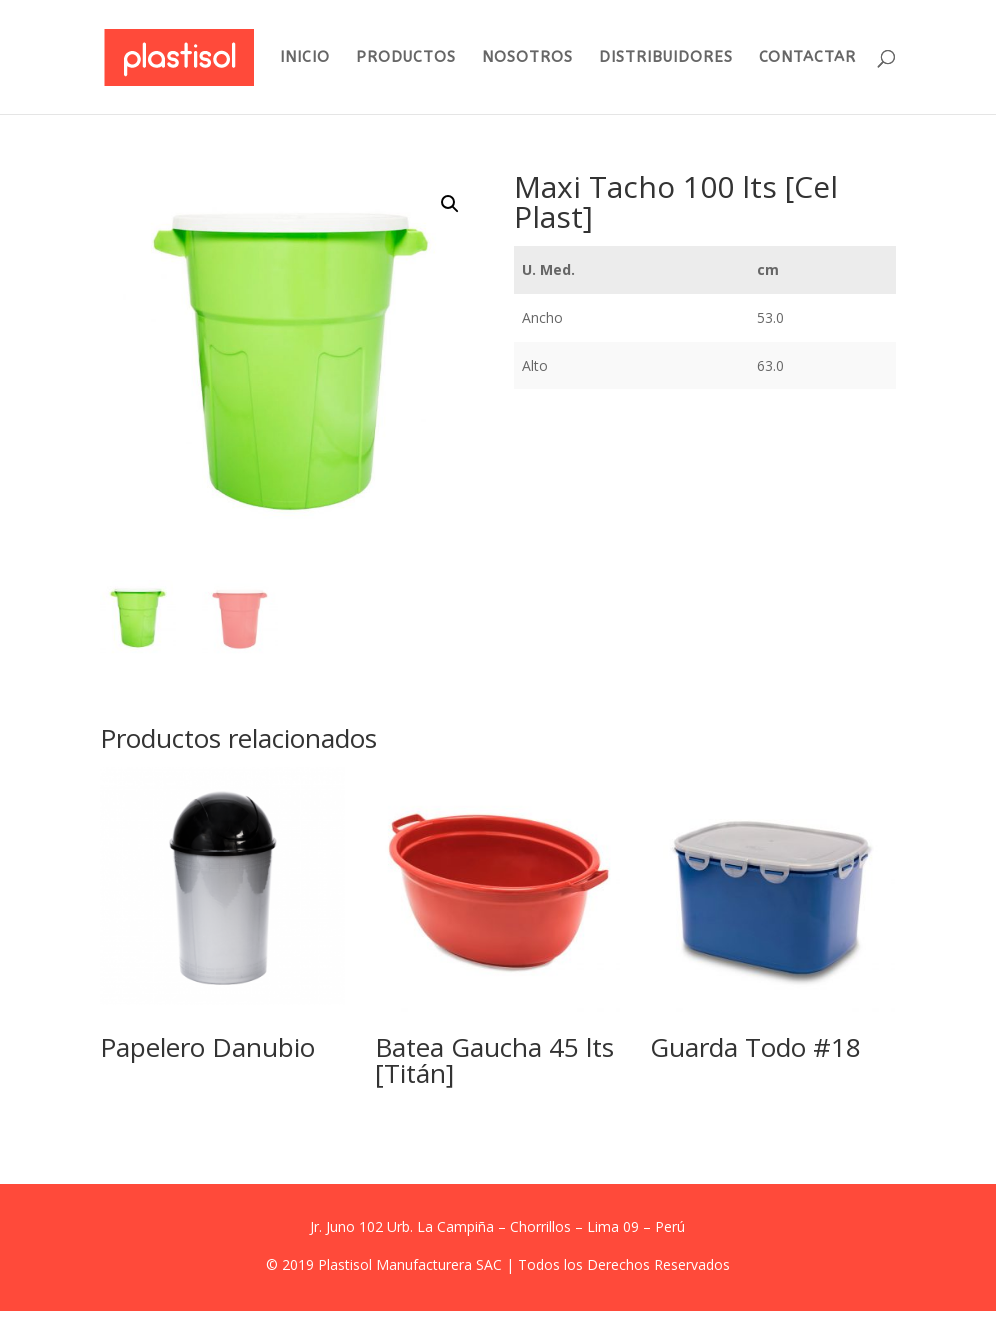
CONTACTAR (807, 58)
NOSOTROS (527, 58)
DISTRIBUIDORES (666, 58)
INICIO (305, 58)
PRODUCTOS (406, 58)
